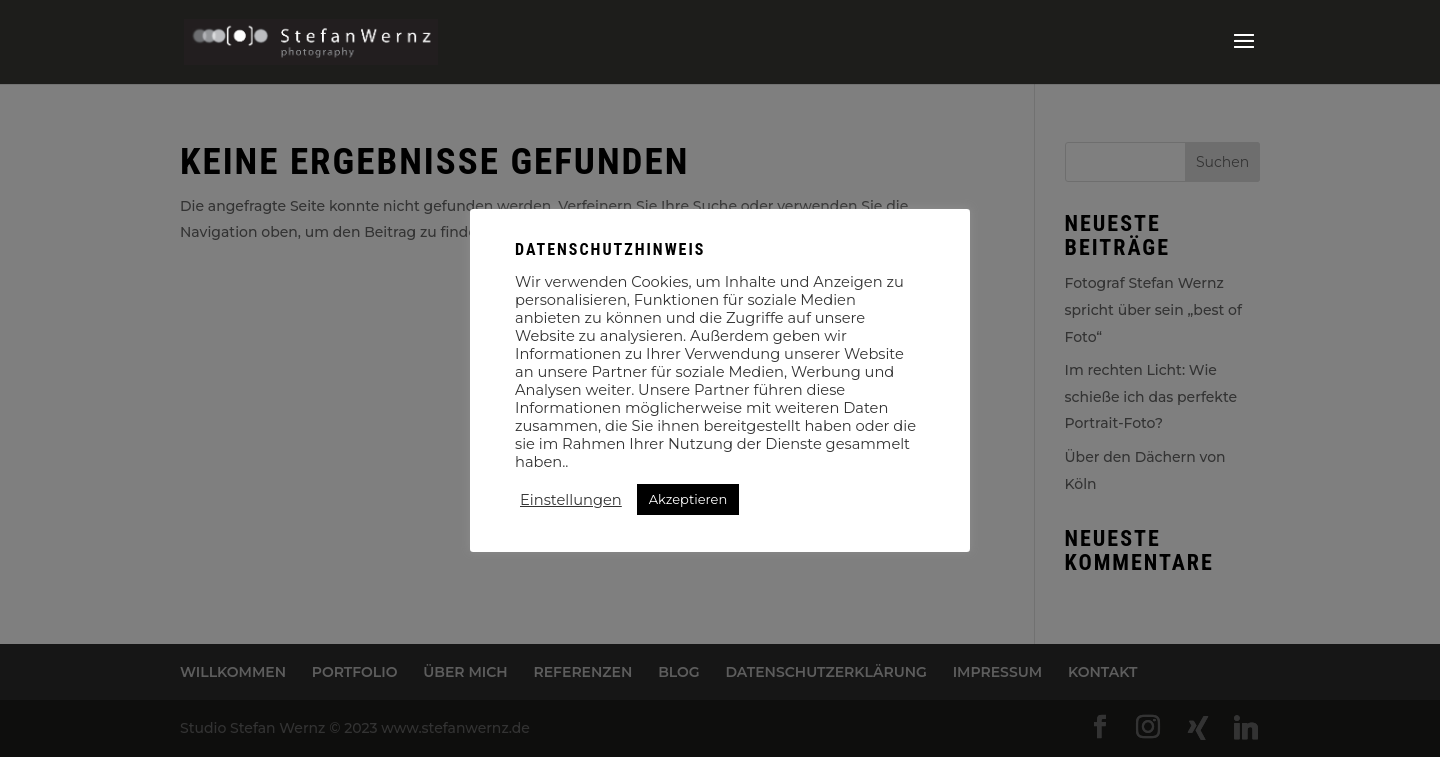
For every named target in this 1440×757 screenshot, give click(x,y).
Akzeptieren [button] (688, 499)
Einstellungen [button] (571, 500)
